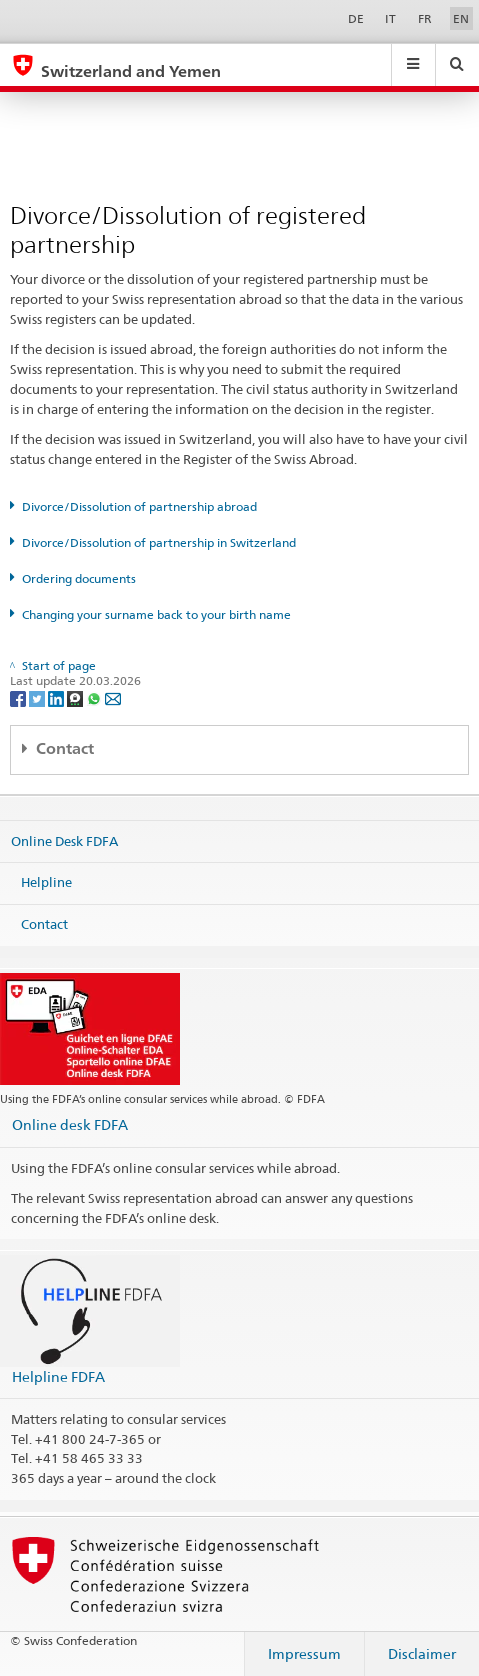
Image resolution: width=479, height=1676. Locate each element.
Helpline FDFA (58, 1376)
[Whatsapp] (95, 697)
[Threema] (76, 697)
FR (425, 18)
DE (356, 18)
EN (461, 18)
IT (390, 18)
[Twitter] (38, 697)
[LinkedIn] (57, 697)
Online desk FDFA (70, 1124)
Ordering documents (79, 578)
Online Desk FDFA (64, 840)
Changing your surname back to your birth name (156, 614)
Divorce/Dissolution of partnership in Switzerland (159, 542)
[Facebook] (19, 697)
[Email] (113, 697)
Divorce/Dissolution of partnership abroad (139, 506)
